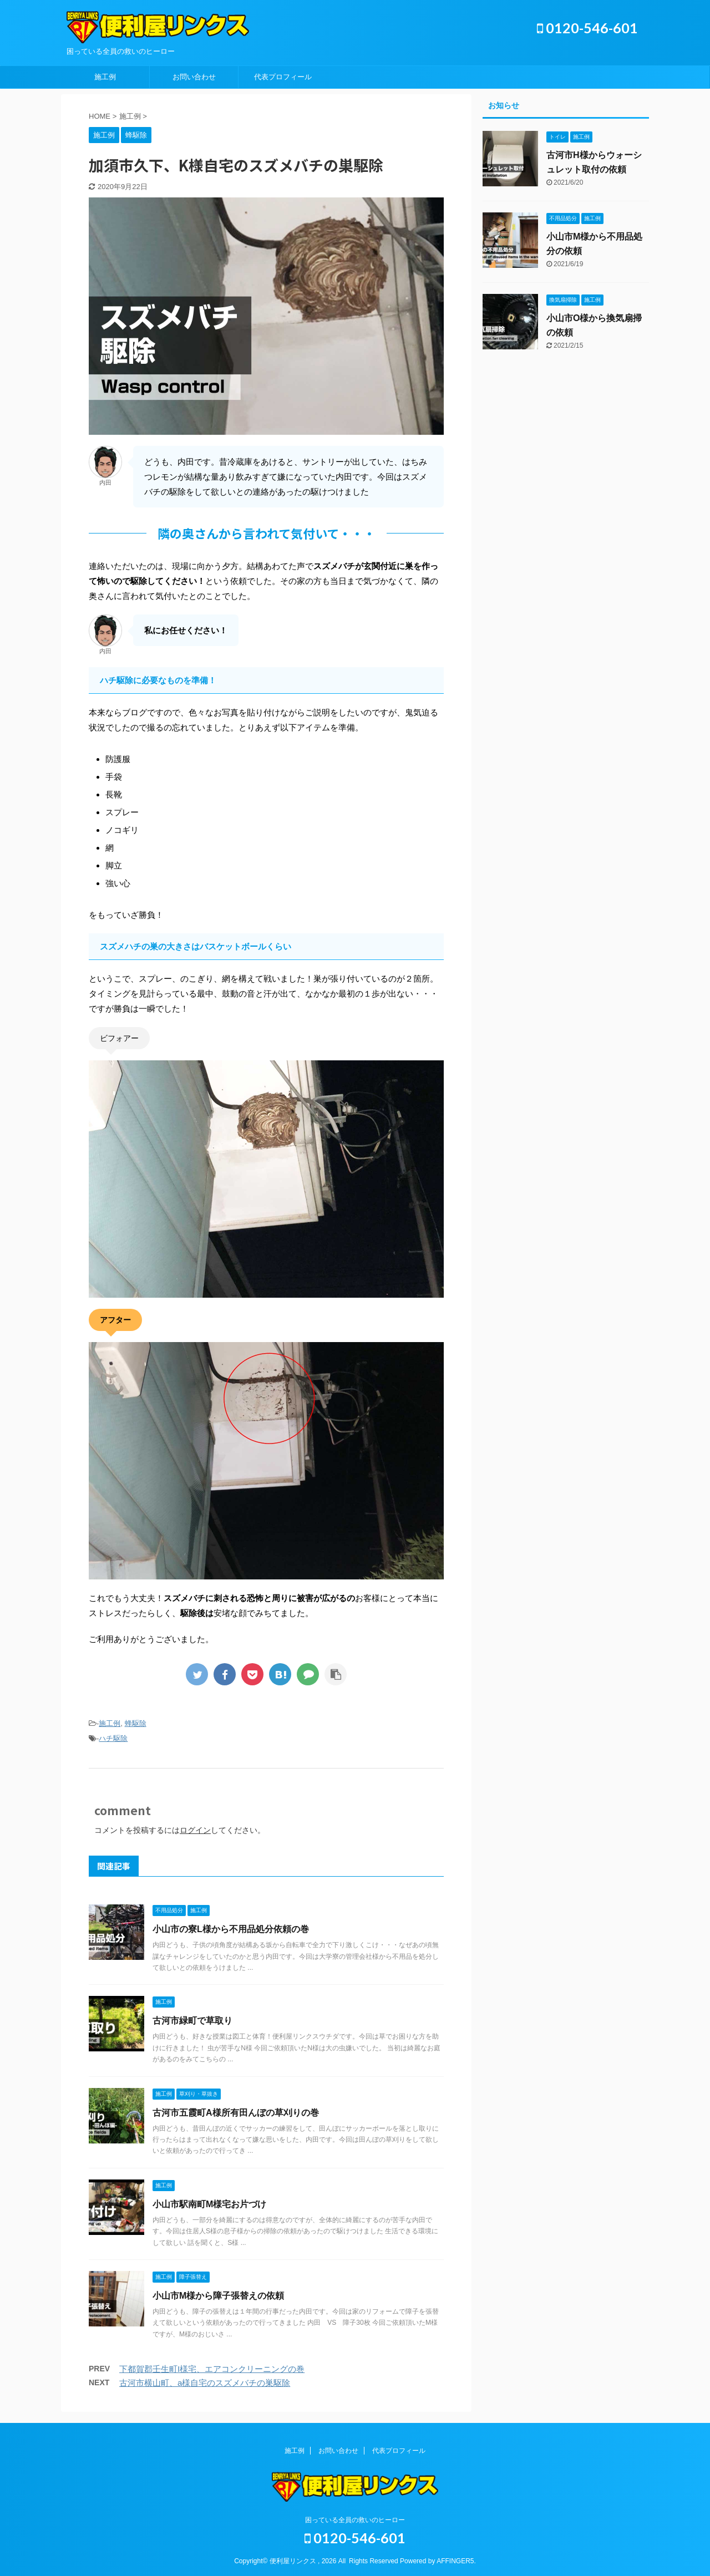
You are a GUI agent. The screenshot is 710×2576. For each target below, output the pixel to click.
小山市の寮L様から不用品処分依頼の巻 (231, 1929)
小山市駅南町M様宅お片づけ (209, 2204)
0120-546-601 (587, 27)
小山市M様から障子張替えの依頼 (218, 2295)
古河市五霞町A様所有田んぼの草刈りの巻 (236, 2112)
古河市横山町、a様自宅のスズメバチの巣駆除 (204, 2382)
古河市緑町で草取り (192, 2020)
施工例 (105, 77)
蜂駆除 (135, 1723)
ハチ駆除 (113, 1738)
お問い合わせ (194, 77)
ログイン (195, 1830)
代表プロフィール (283, 77)
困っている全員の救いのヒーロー (355, 2520)
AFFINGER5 (455, 2561)
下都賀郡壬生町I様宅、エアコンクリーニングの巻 (212, 2369)
